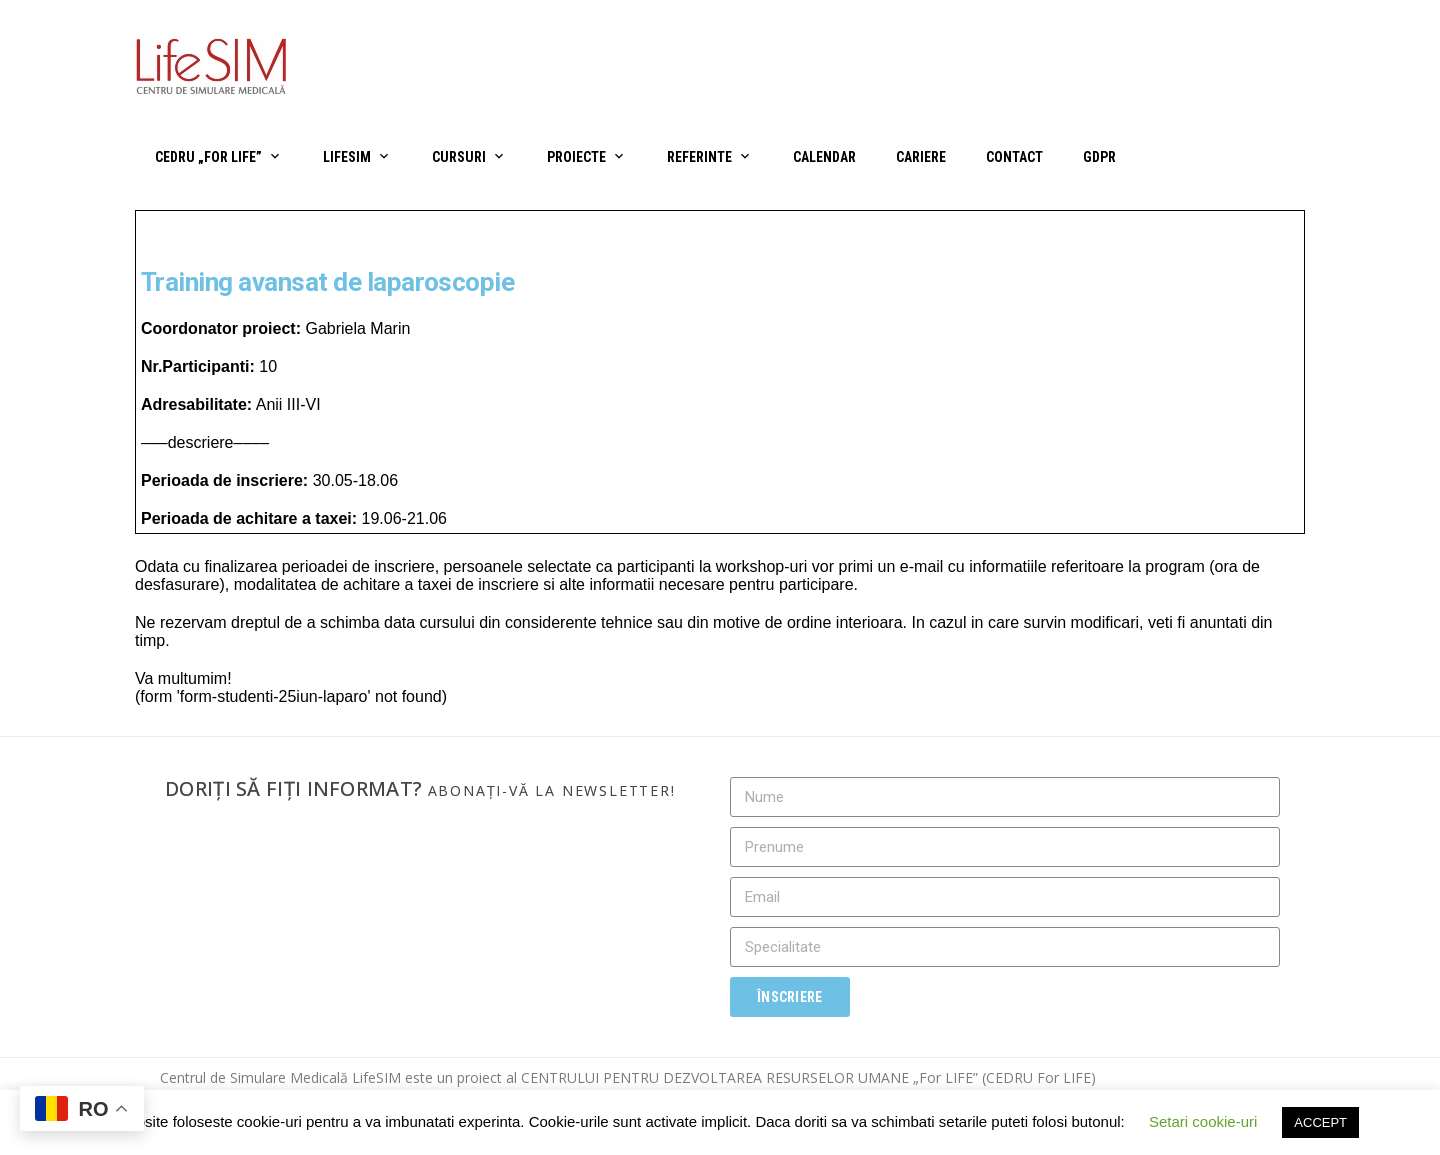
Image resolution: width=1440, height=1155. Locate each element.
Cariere (921, 157)
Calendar (824, 157)
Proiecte (576, 157)
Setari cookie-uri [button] (1203, 1121)
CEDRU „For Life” (208, 157)
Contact (1014, 157)
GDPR (1099, 157)
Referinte (699, 157)
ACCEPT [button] (1320, 1122)
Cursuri (459, 157)
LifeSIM (347, 157)
